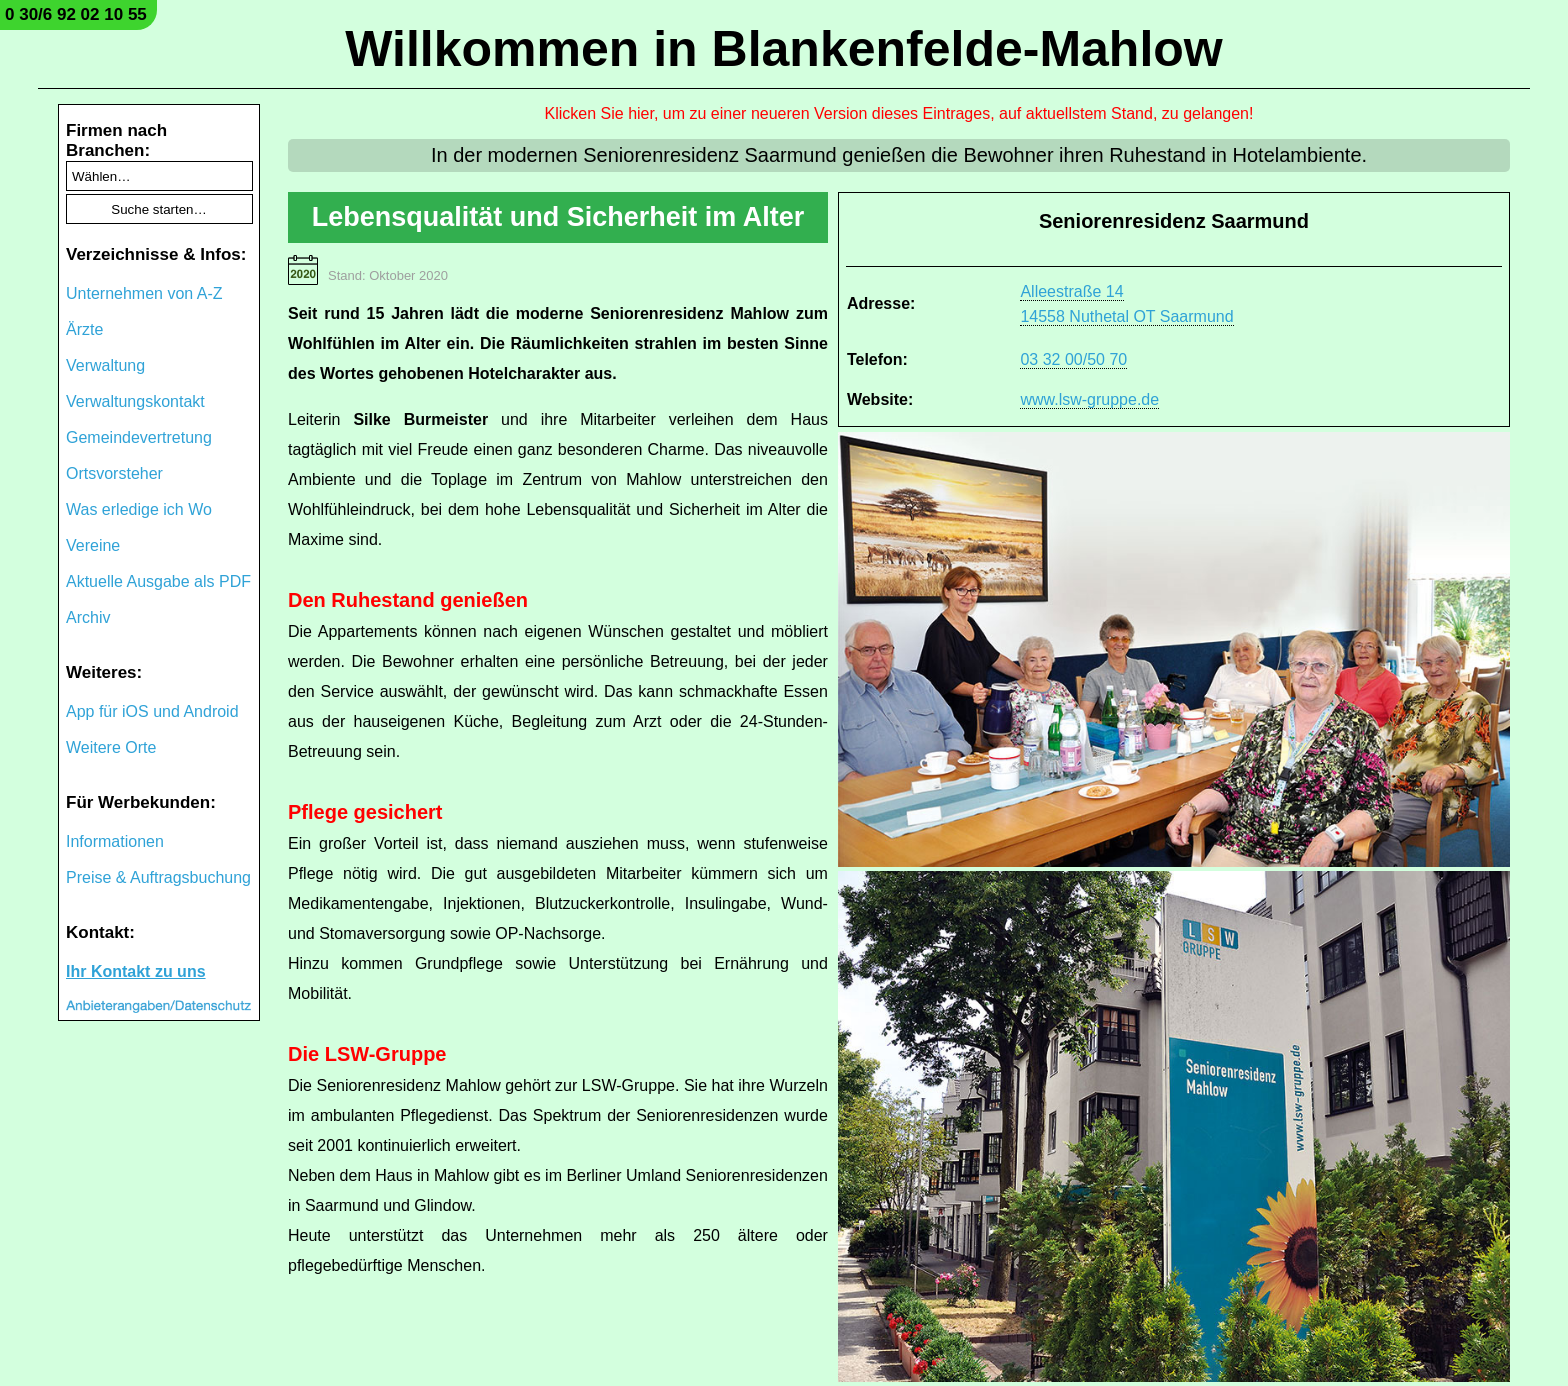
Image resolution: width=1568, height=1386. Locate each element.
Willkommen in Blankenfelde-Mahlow (783, 49)
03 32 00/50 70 (1073, 359)
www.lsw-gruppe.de (1089, 399)
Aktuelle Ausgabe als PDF (158, 581)
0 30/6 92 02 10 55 (76, 14)
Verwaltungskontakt (135, 401)
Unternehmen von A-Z (144, 293)
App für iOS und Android (152, 711)
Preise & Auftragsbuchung (158, 877)
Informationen (115, 841)
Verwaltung (105, 365)
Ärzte (84, 329)
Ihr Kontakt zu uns (136, 971)
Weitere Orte (111, 747)
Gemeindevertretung (139, 437)
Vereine (93, 545)
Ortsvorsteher (114, 473)
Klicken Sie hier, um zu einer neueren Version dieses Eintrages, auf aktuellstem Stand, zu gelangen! (899, 113)
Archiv (88, 617)
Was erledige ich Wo (139, 509)
